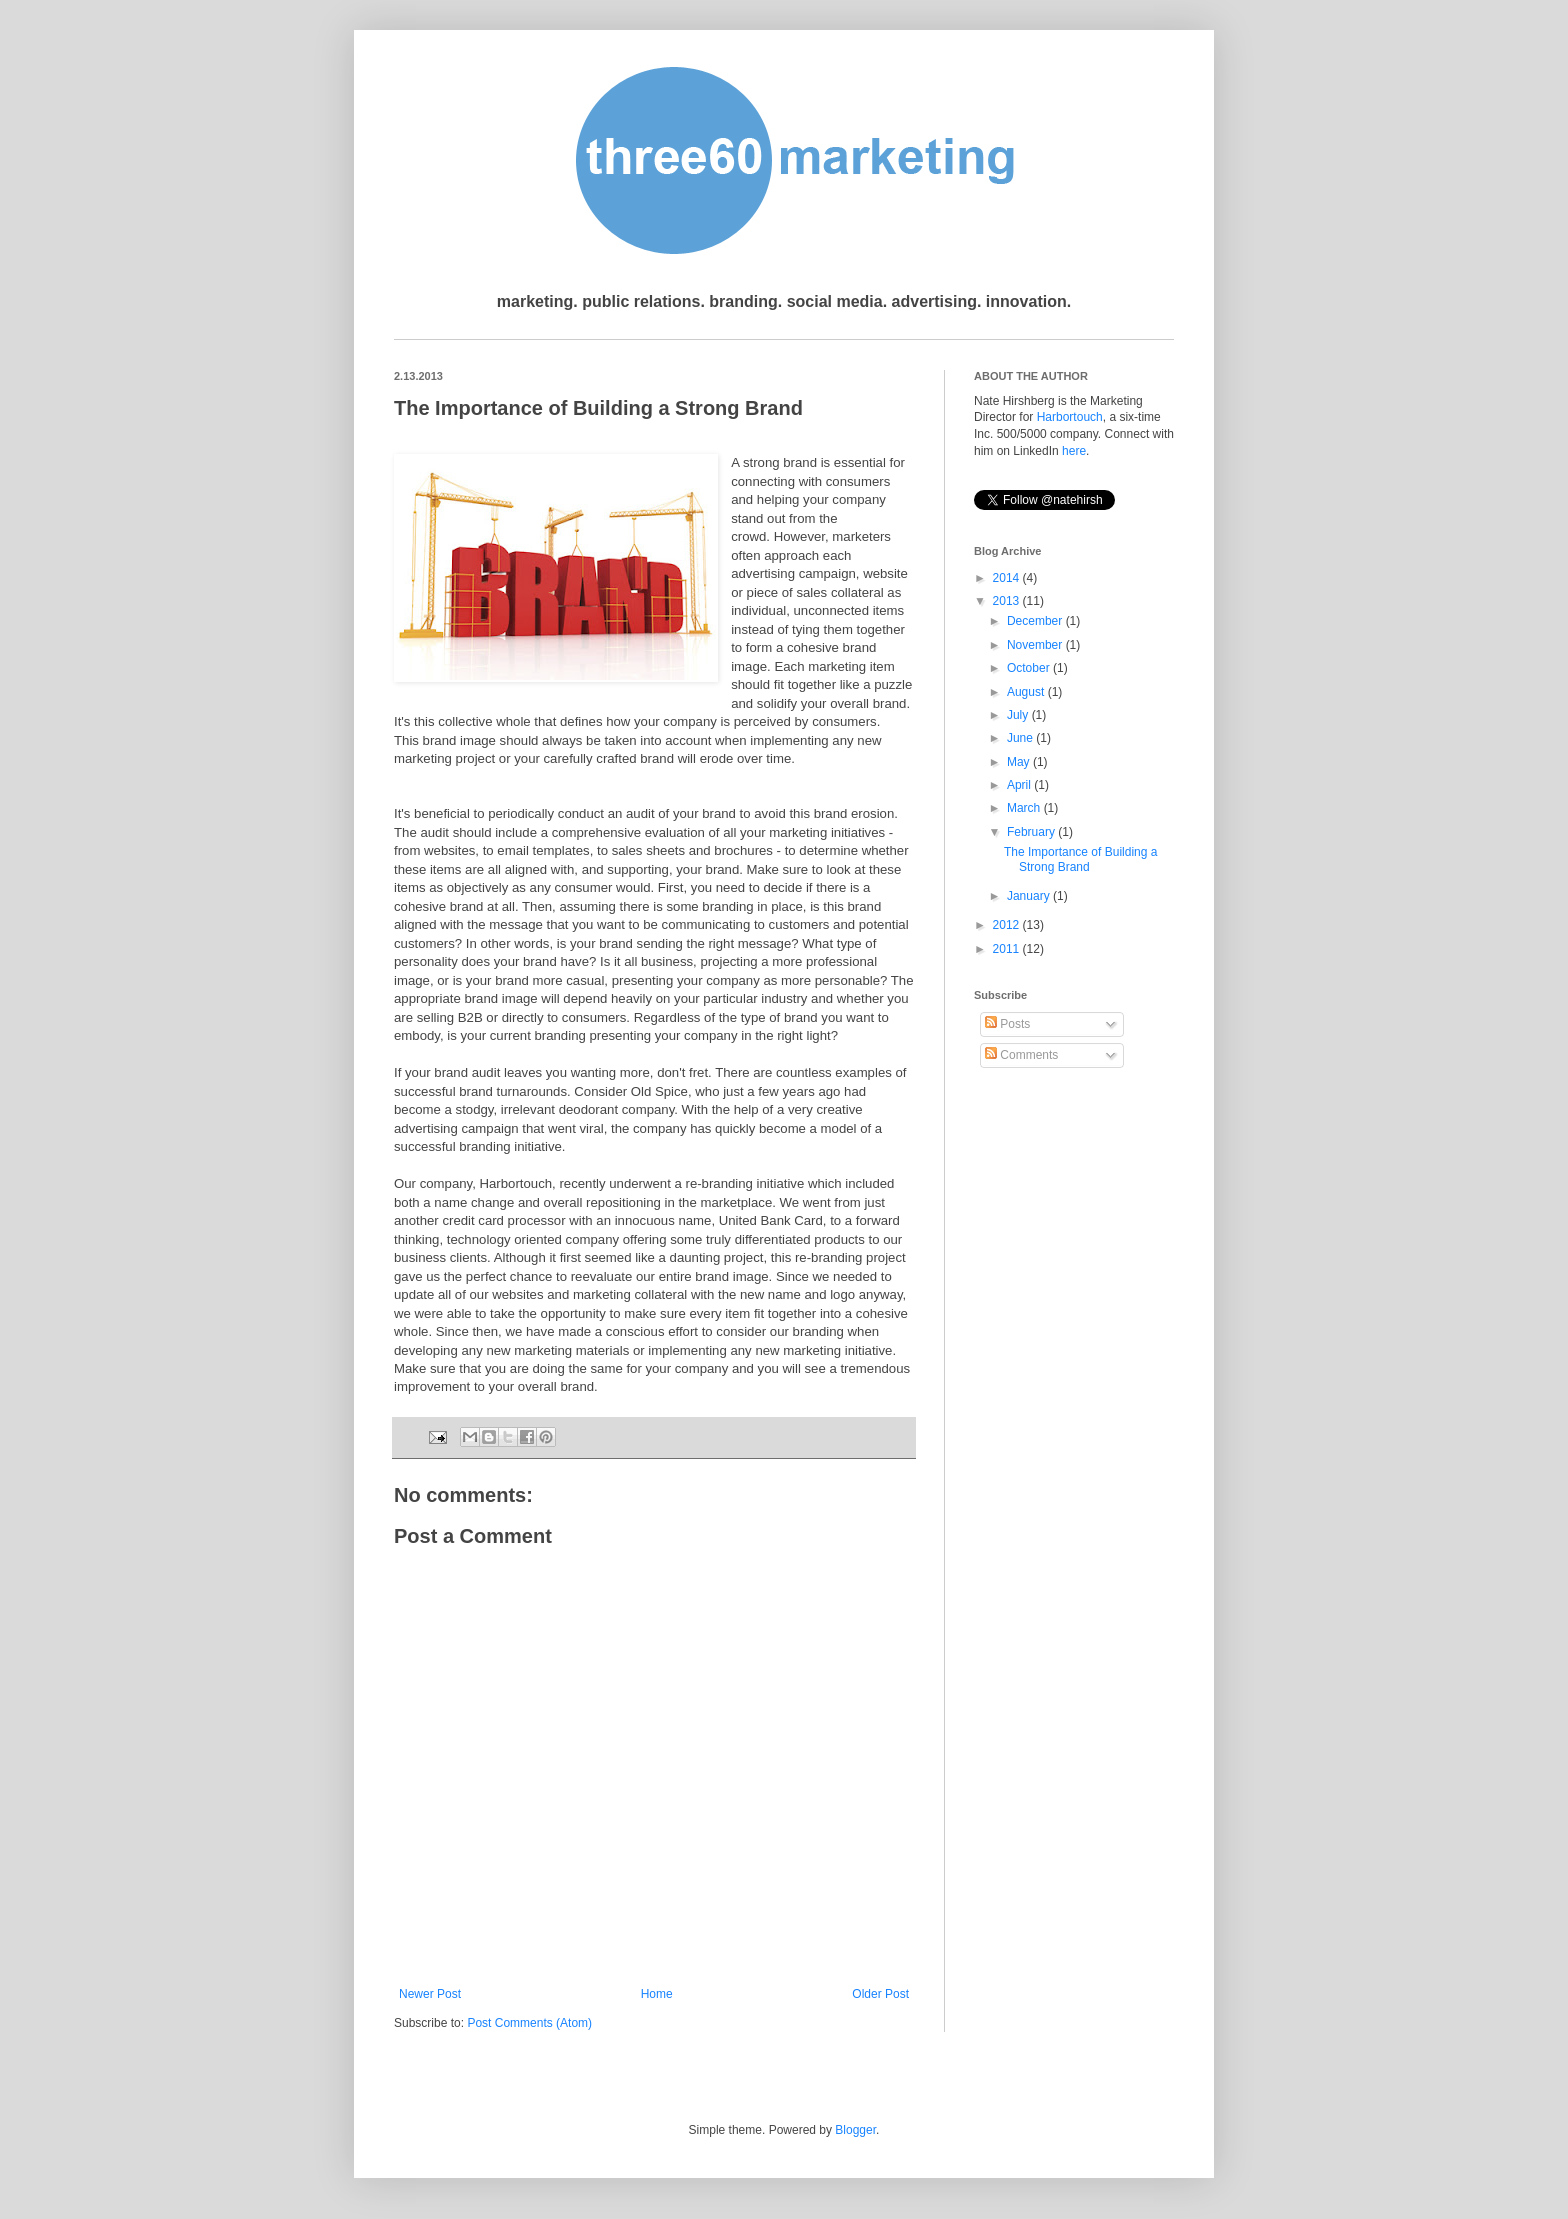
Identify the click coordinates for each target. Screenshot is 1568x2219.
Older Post (880, 1994)
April (1020, 785)
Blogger (855, 2130)
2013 (1008, 601)
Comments (1021, 1055)
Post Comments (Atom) (529, 2023)
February (1032, 832)
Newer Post (430, 1994)
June (1021, 738)
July (1019, 715)
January (1030, 896)
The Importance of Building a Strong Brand (1080, 859)
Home (657, 1994)
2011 (1008, 949)
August (1027, 692)
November (1036, 645)
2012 (1008, 925)
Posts (1007, 1024)
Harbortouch (1070, 417)
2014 (1008, 578)
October (1030, 668)
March (1025, 808)
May (1020, 762)
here (1074, 451)
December (1036, 621)
